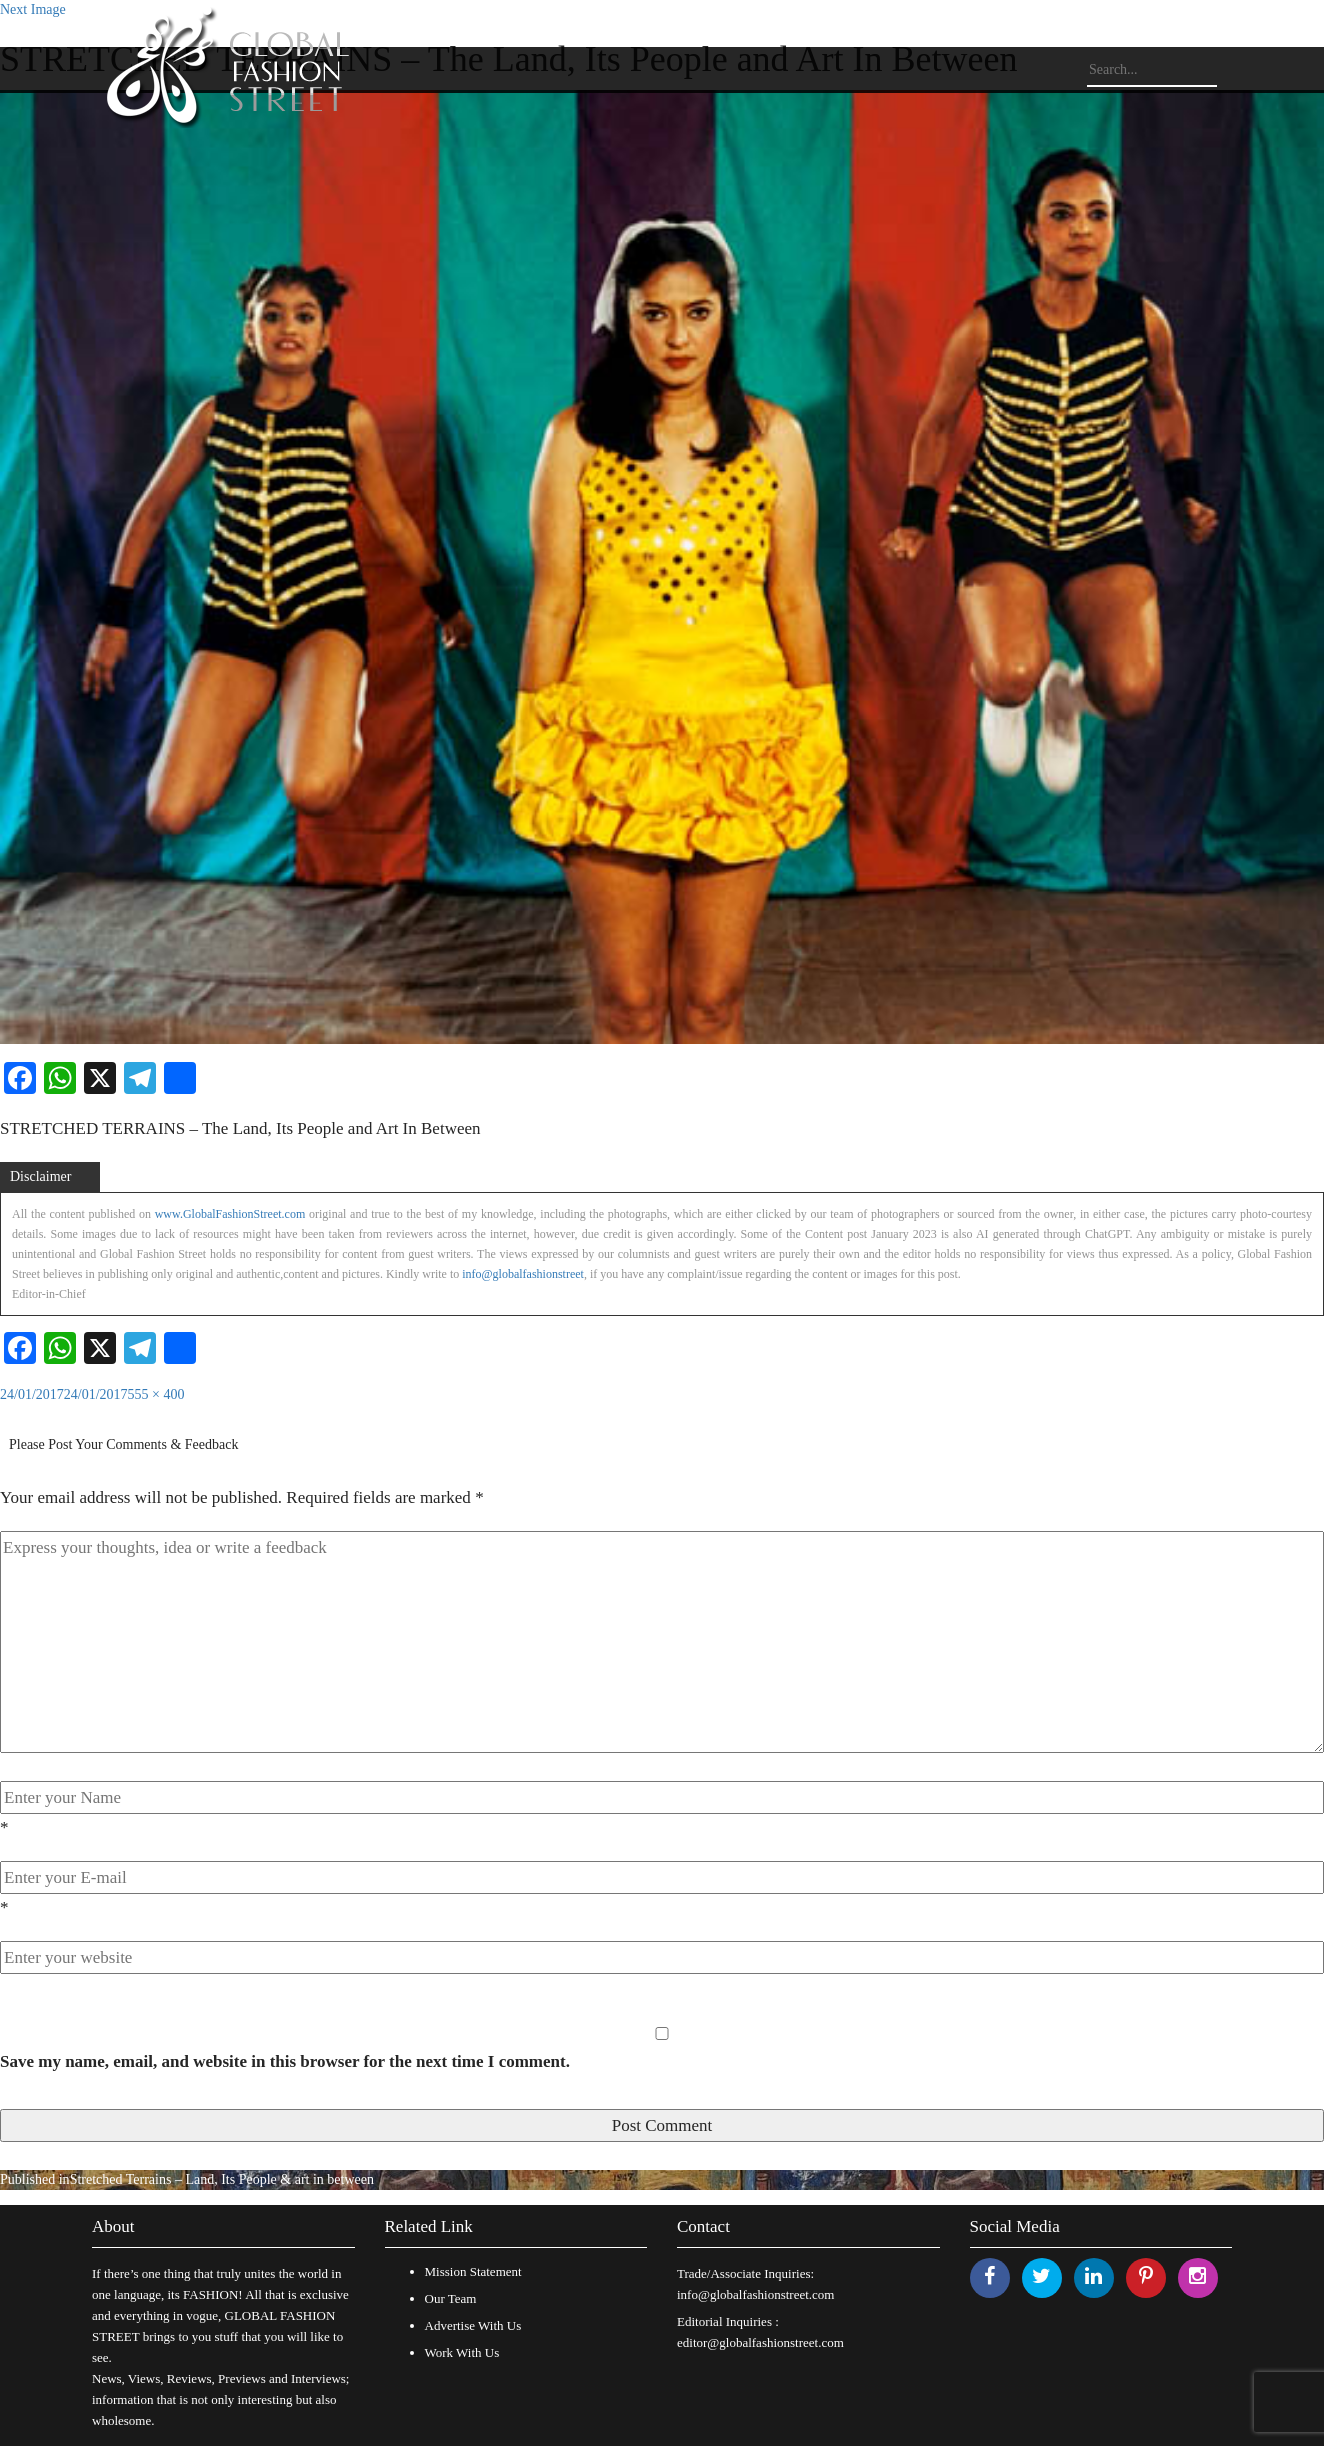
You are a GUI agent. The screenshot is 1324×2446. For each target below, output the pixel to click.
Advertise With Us (473, 2325)
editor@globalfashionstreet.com (760, 2342)
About (113, 2226)
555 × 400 (156, 1394)
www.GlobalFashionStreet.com (230, 1214)
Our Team (451, 2298)
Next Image (33, 9)
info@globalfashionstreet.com (755, 2294)
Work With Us (462, 2352)
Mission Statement (473, 2271)
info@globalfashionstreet (523, 1274)
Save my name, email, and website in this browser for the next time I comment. (285, 2061)
